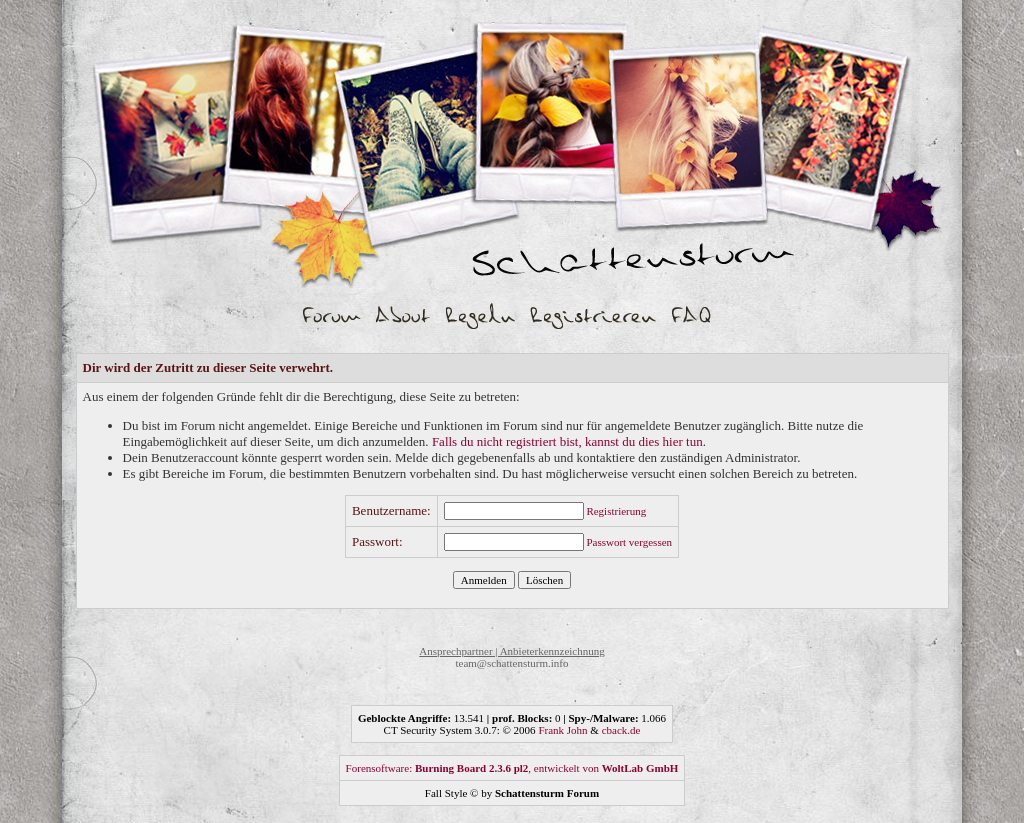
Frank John (562, 730)
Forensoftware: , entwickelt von (512, 768)
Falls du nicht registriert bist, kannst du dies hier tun (567, 441)
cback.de (621, 730)
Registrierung (616, 511)
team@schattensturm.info (511, 663)
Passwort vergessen (629, 542)
